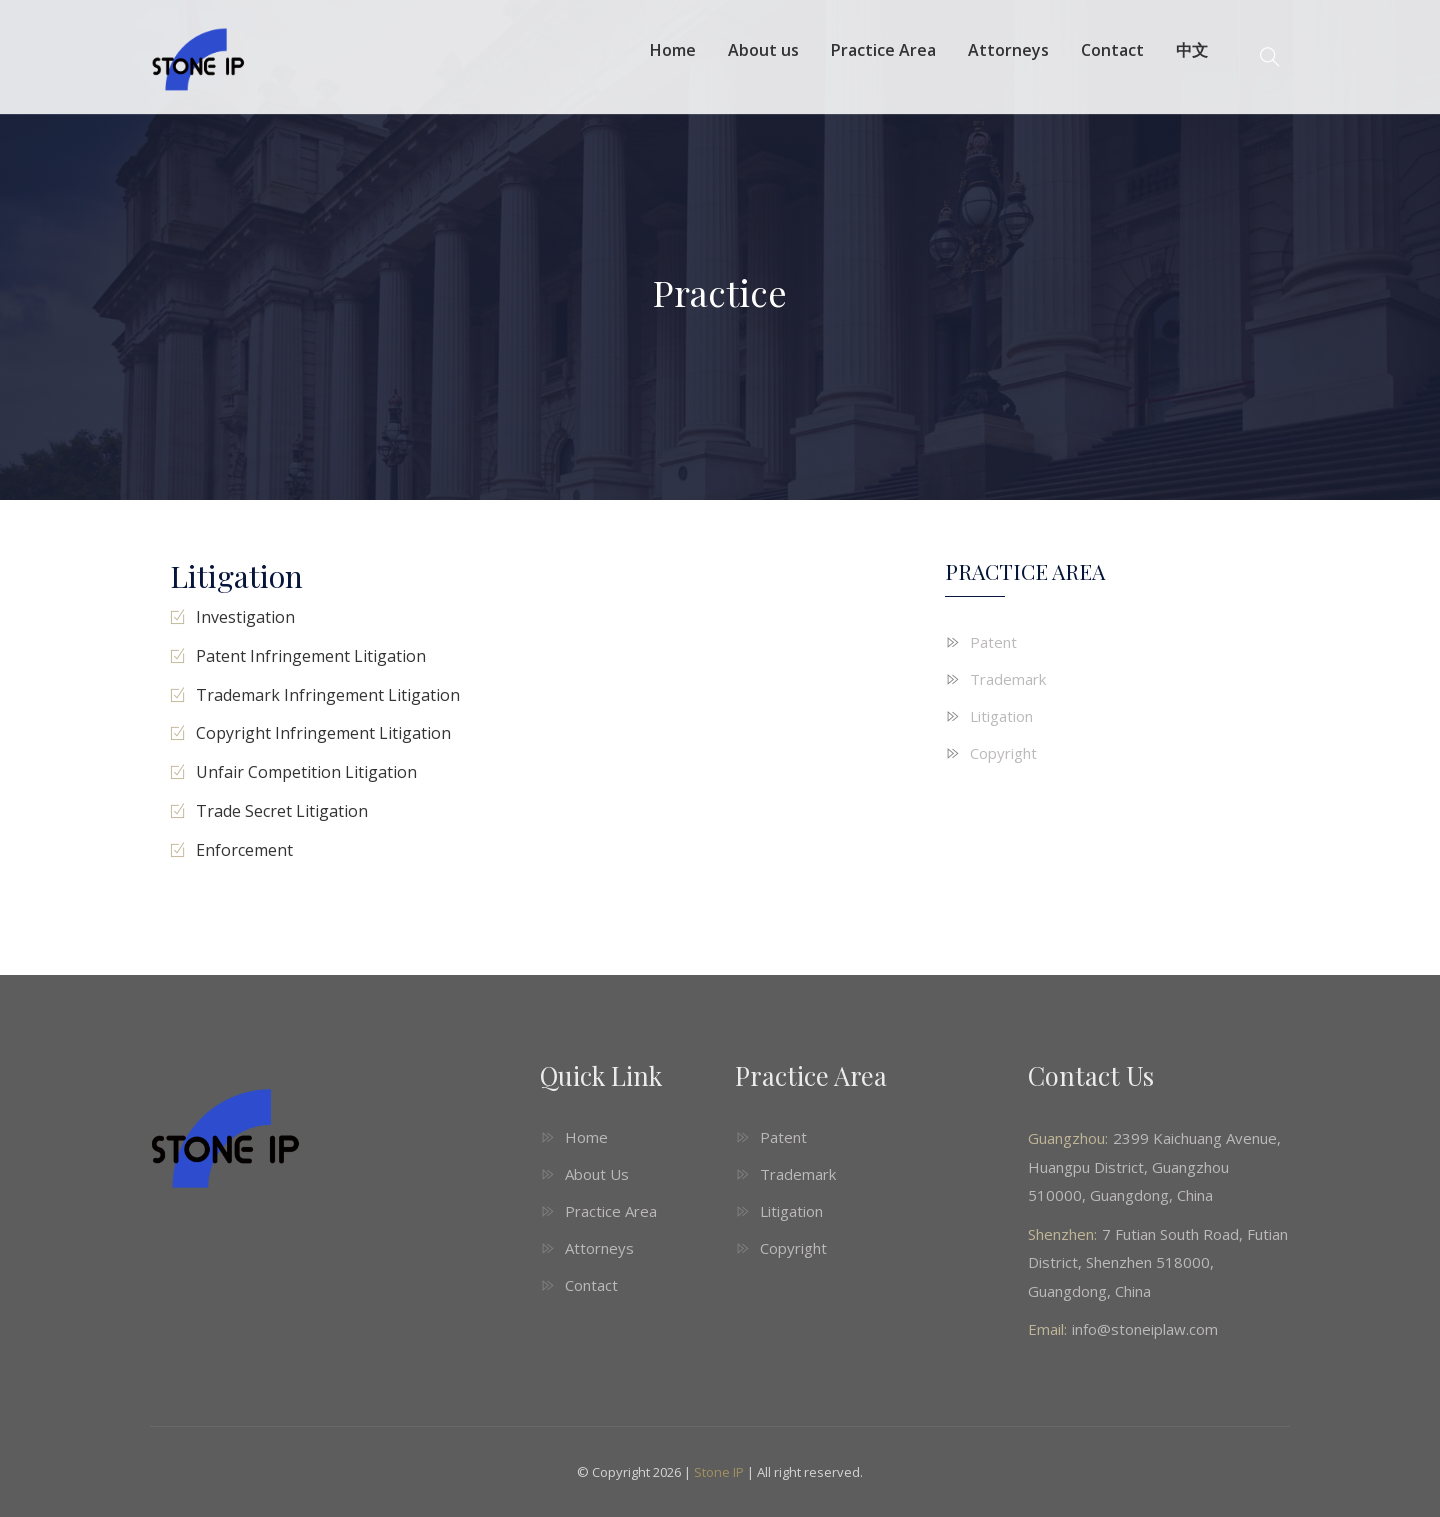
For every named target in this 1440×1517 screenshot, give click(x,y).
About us (763, 50)
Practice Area (883, 50)
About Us (597, 1174)
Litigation (1001, 716)
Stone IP (719, 1472)
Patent (993, 642)
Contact (1112, 50)
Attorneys (1008, 50)
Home (673, 50)
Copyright (1003, 753)
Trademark (1008, 679)
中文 (1192, 50)
